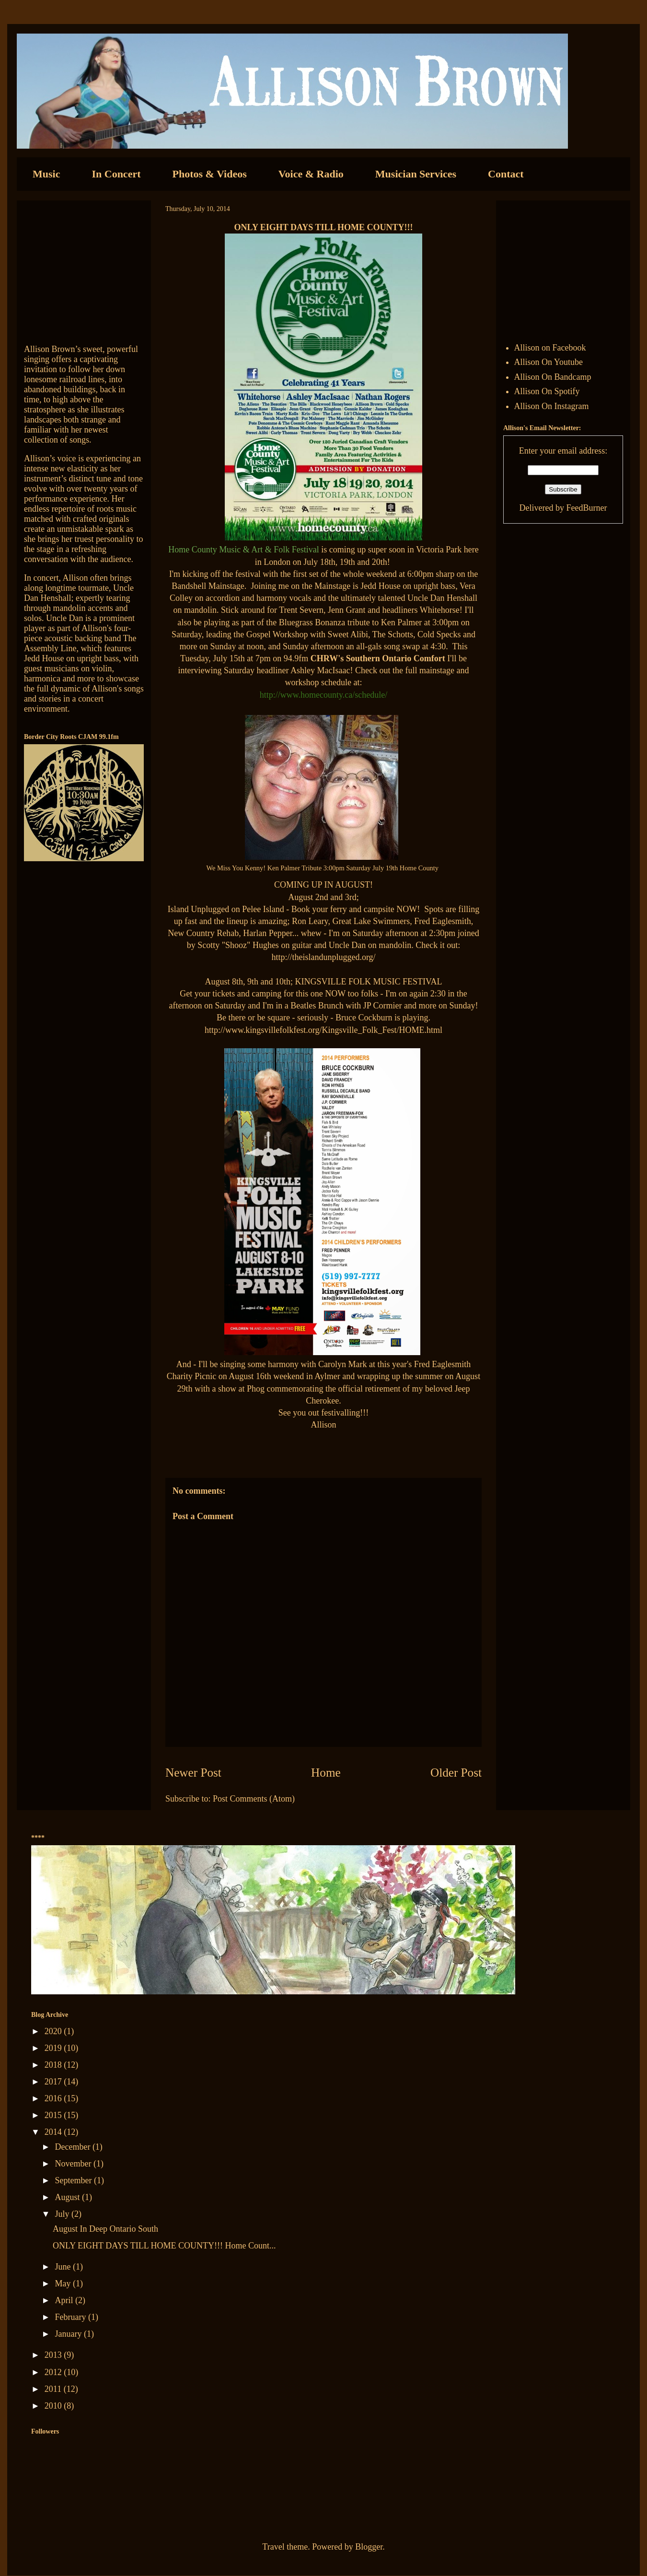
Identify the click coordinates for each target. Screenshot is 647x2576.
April (65, 2300)
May (64, 2283)
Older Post (456, 1772)
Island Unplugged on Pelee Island (226, 909)
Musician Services (415, 174)
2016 (54, 2098)
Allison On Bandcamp (552, 377)
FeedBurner (586, 508)
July (63, 2214)
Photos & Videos (210, 174)
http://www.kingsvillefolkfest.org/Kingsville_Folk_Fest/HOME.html (323, 1030)
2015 (54, 2115)
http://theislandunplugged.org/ (323, 957)
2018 (54, 2065)
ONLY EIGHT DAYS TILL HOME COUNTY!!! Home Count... (164, 2245)
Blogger (368, 2547)
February (71, 2317)
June (64, 2267)
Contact (506, 174)
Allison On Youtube (548, 362)
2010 (54, 2406)
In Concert (116, 174)
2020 (54, 2031)
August (68, 2197)
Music (46, 174)
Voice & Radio (311, 174)
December (73, 2147)
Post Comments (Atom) (254, 1798)
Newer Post (193, 1772)
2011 (54, 2389)
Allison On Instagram (551, 406)
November (74, 2163)
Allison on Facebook (550, 347)
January (69, 2334)
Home (326, 1772)
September (74, 2180)
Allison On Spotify (547, 391)
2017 (54, 2081)
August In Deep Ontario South (105, 2229)
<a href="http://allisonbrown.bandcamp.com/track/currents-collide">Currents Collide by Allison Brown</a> (84, 268)
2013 (54, 2355)
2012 (54, 2372)
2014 (54, 2132)
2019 (54, 2048)
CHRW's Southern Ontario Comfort (378, 658)
